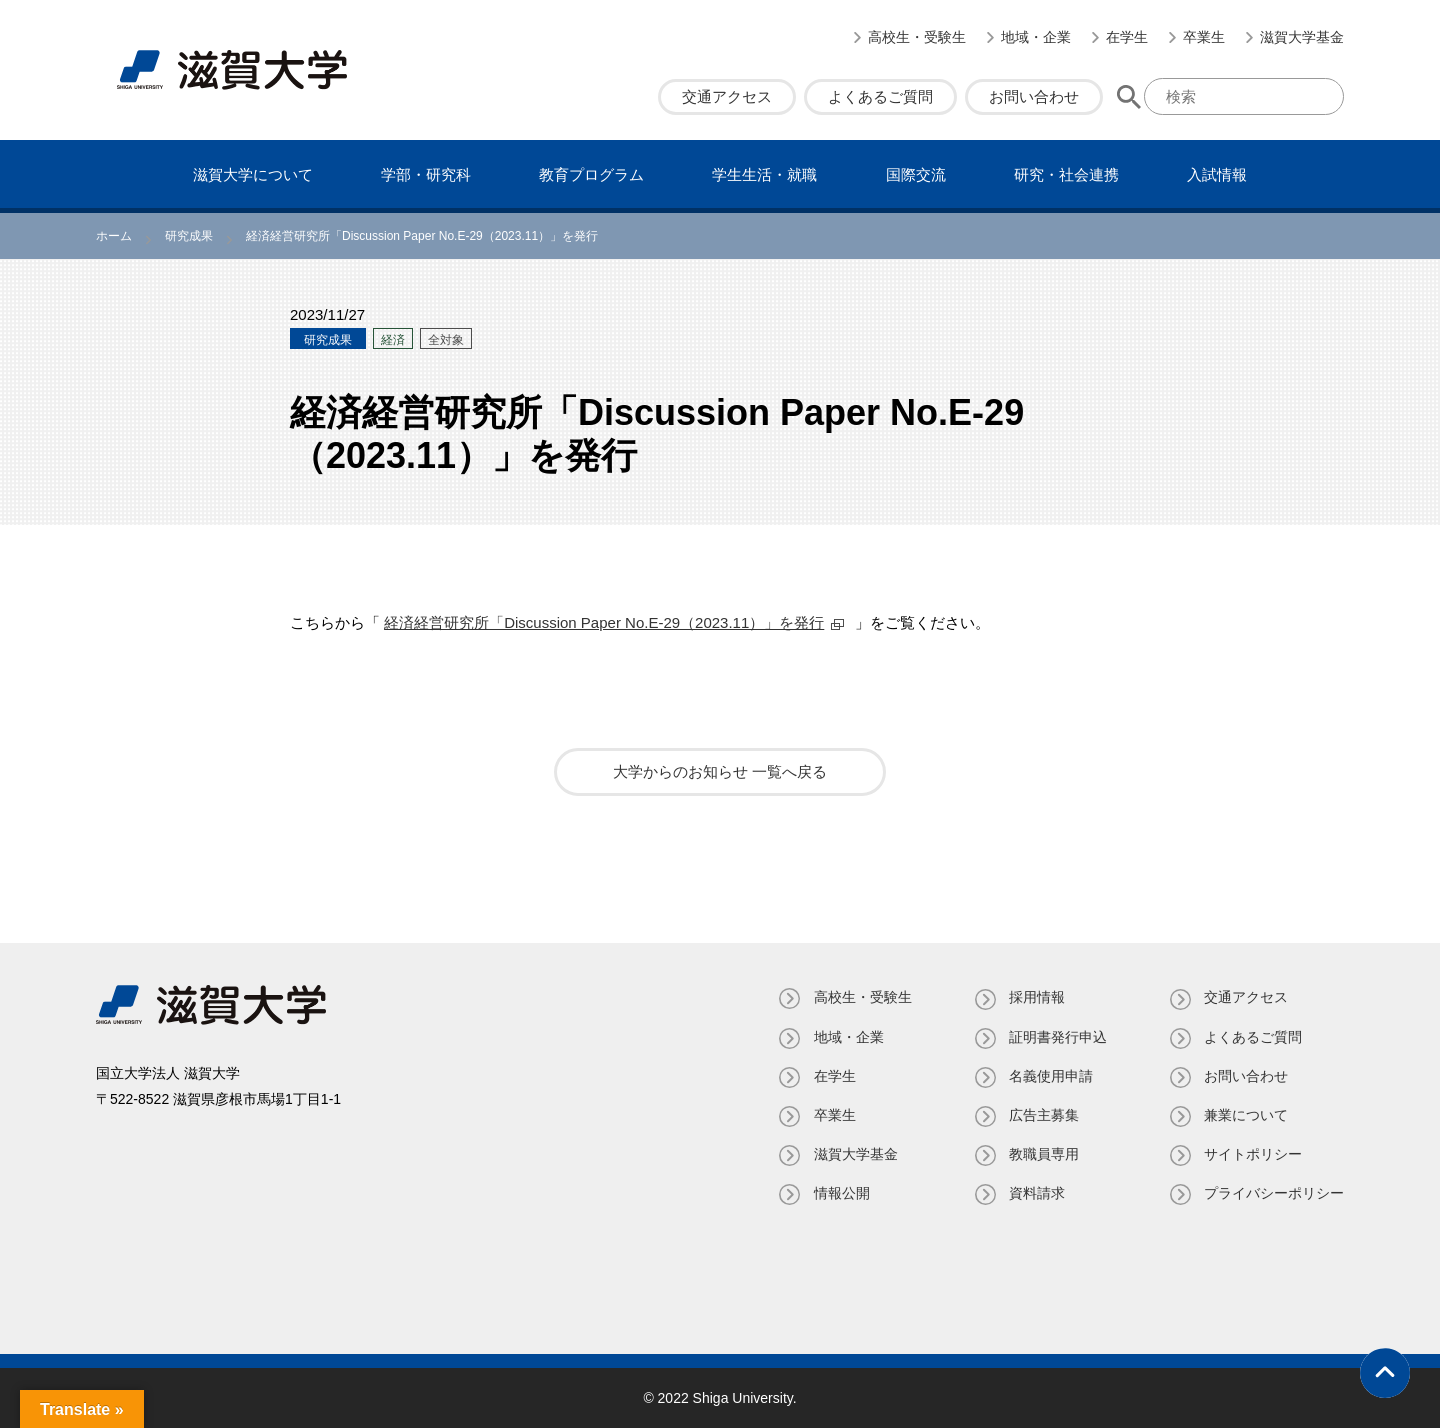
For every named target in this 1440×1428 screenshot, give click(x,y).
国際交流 (916, 174)
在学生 (1127, 37)
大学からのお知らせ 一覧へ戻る (720, 771)
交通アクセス (727, 96)
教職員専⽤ (1043, 1154)
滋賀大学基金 (1302, 37)
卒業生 (1204, 37)
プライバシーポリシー (1274, 1193)
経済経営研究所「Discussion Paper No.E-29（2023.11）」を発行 (604, 622)
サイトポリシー (1253, 1154)
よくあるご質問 (880, 96)
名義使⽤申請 (1050, 1076)
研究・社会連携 (1066, 174)
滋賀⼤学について (253, 174)
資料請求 (1036, 1193)
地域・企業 (1036, 37)
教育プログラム (591, 174)
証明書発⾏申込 (1057, 1037)
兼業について (1246, 1115)
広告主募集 (1043, 1115)
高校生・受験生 (917, 37)
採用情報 (1036, 997)
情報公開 (840, 1193)
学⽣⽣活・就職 (764, 174)
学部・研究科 (426, 174)
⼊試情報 (1217, 174)
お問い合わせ (1034, 96)
